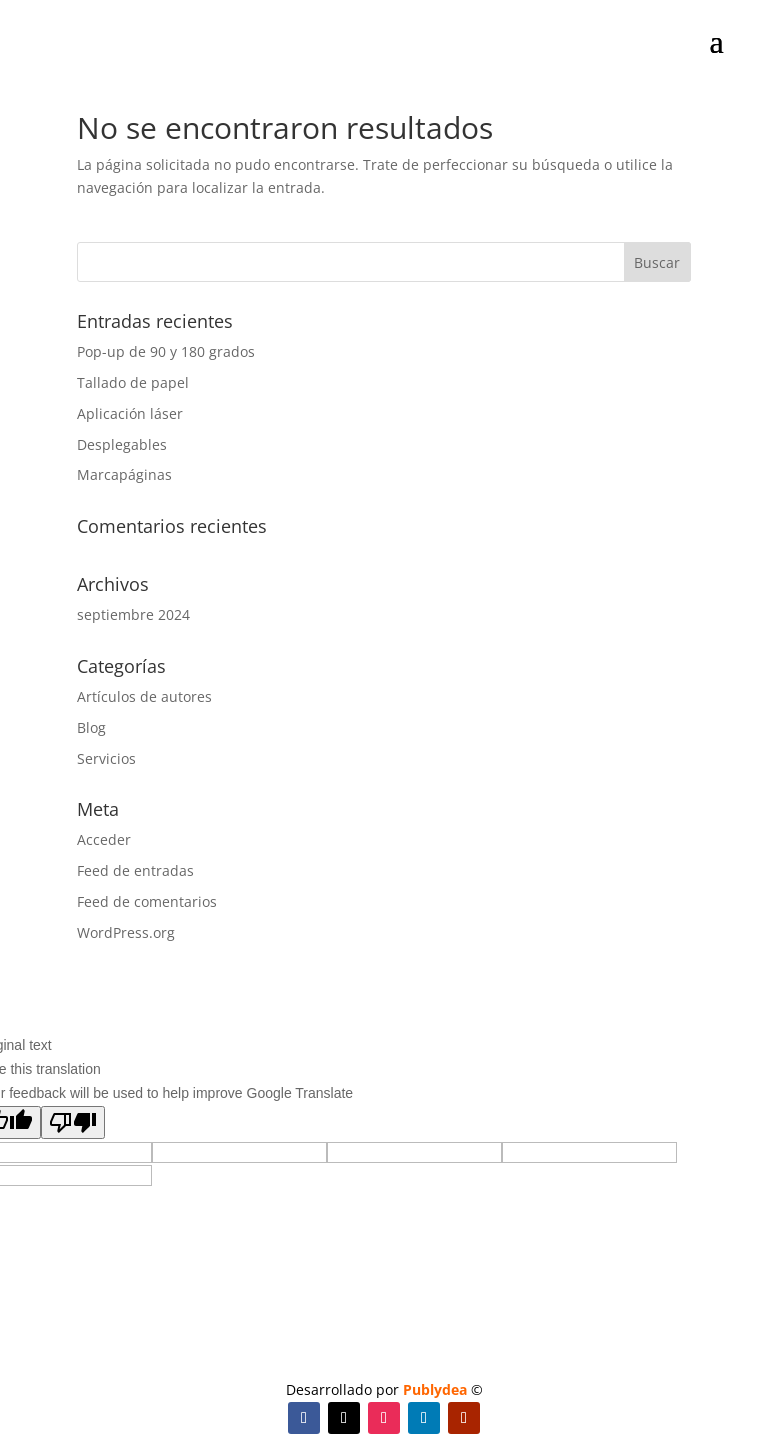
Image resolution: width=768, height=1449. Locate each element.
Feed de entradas (135, 870)
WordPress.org (126, 932)
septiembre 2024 (133, 614)
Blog (91, 727)
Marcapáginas (124, 474)
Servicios (106, 758)
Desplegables (122, 444)
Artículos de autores (144, 696)
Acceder (104, 839)
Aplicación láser (130, 413)
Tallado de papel (133, 382)
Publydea (435, 1389)
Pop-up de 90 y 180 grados (166, 351)
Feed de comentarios (147, 901)
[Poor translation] (73, 1122)
